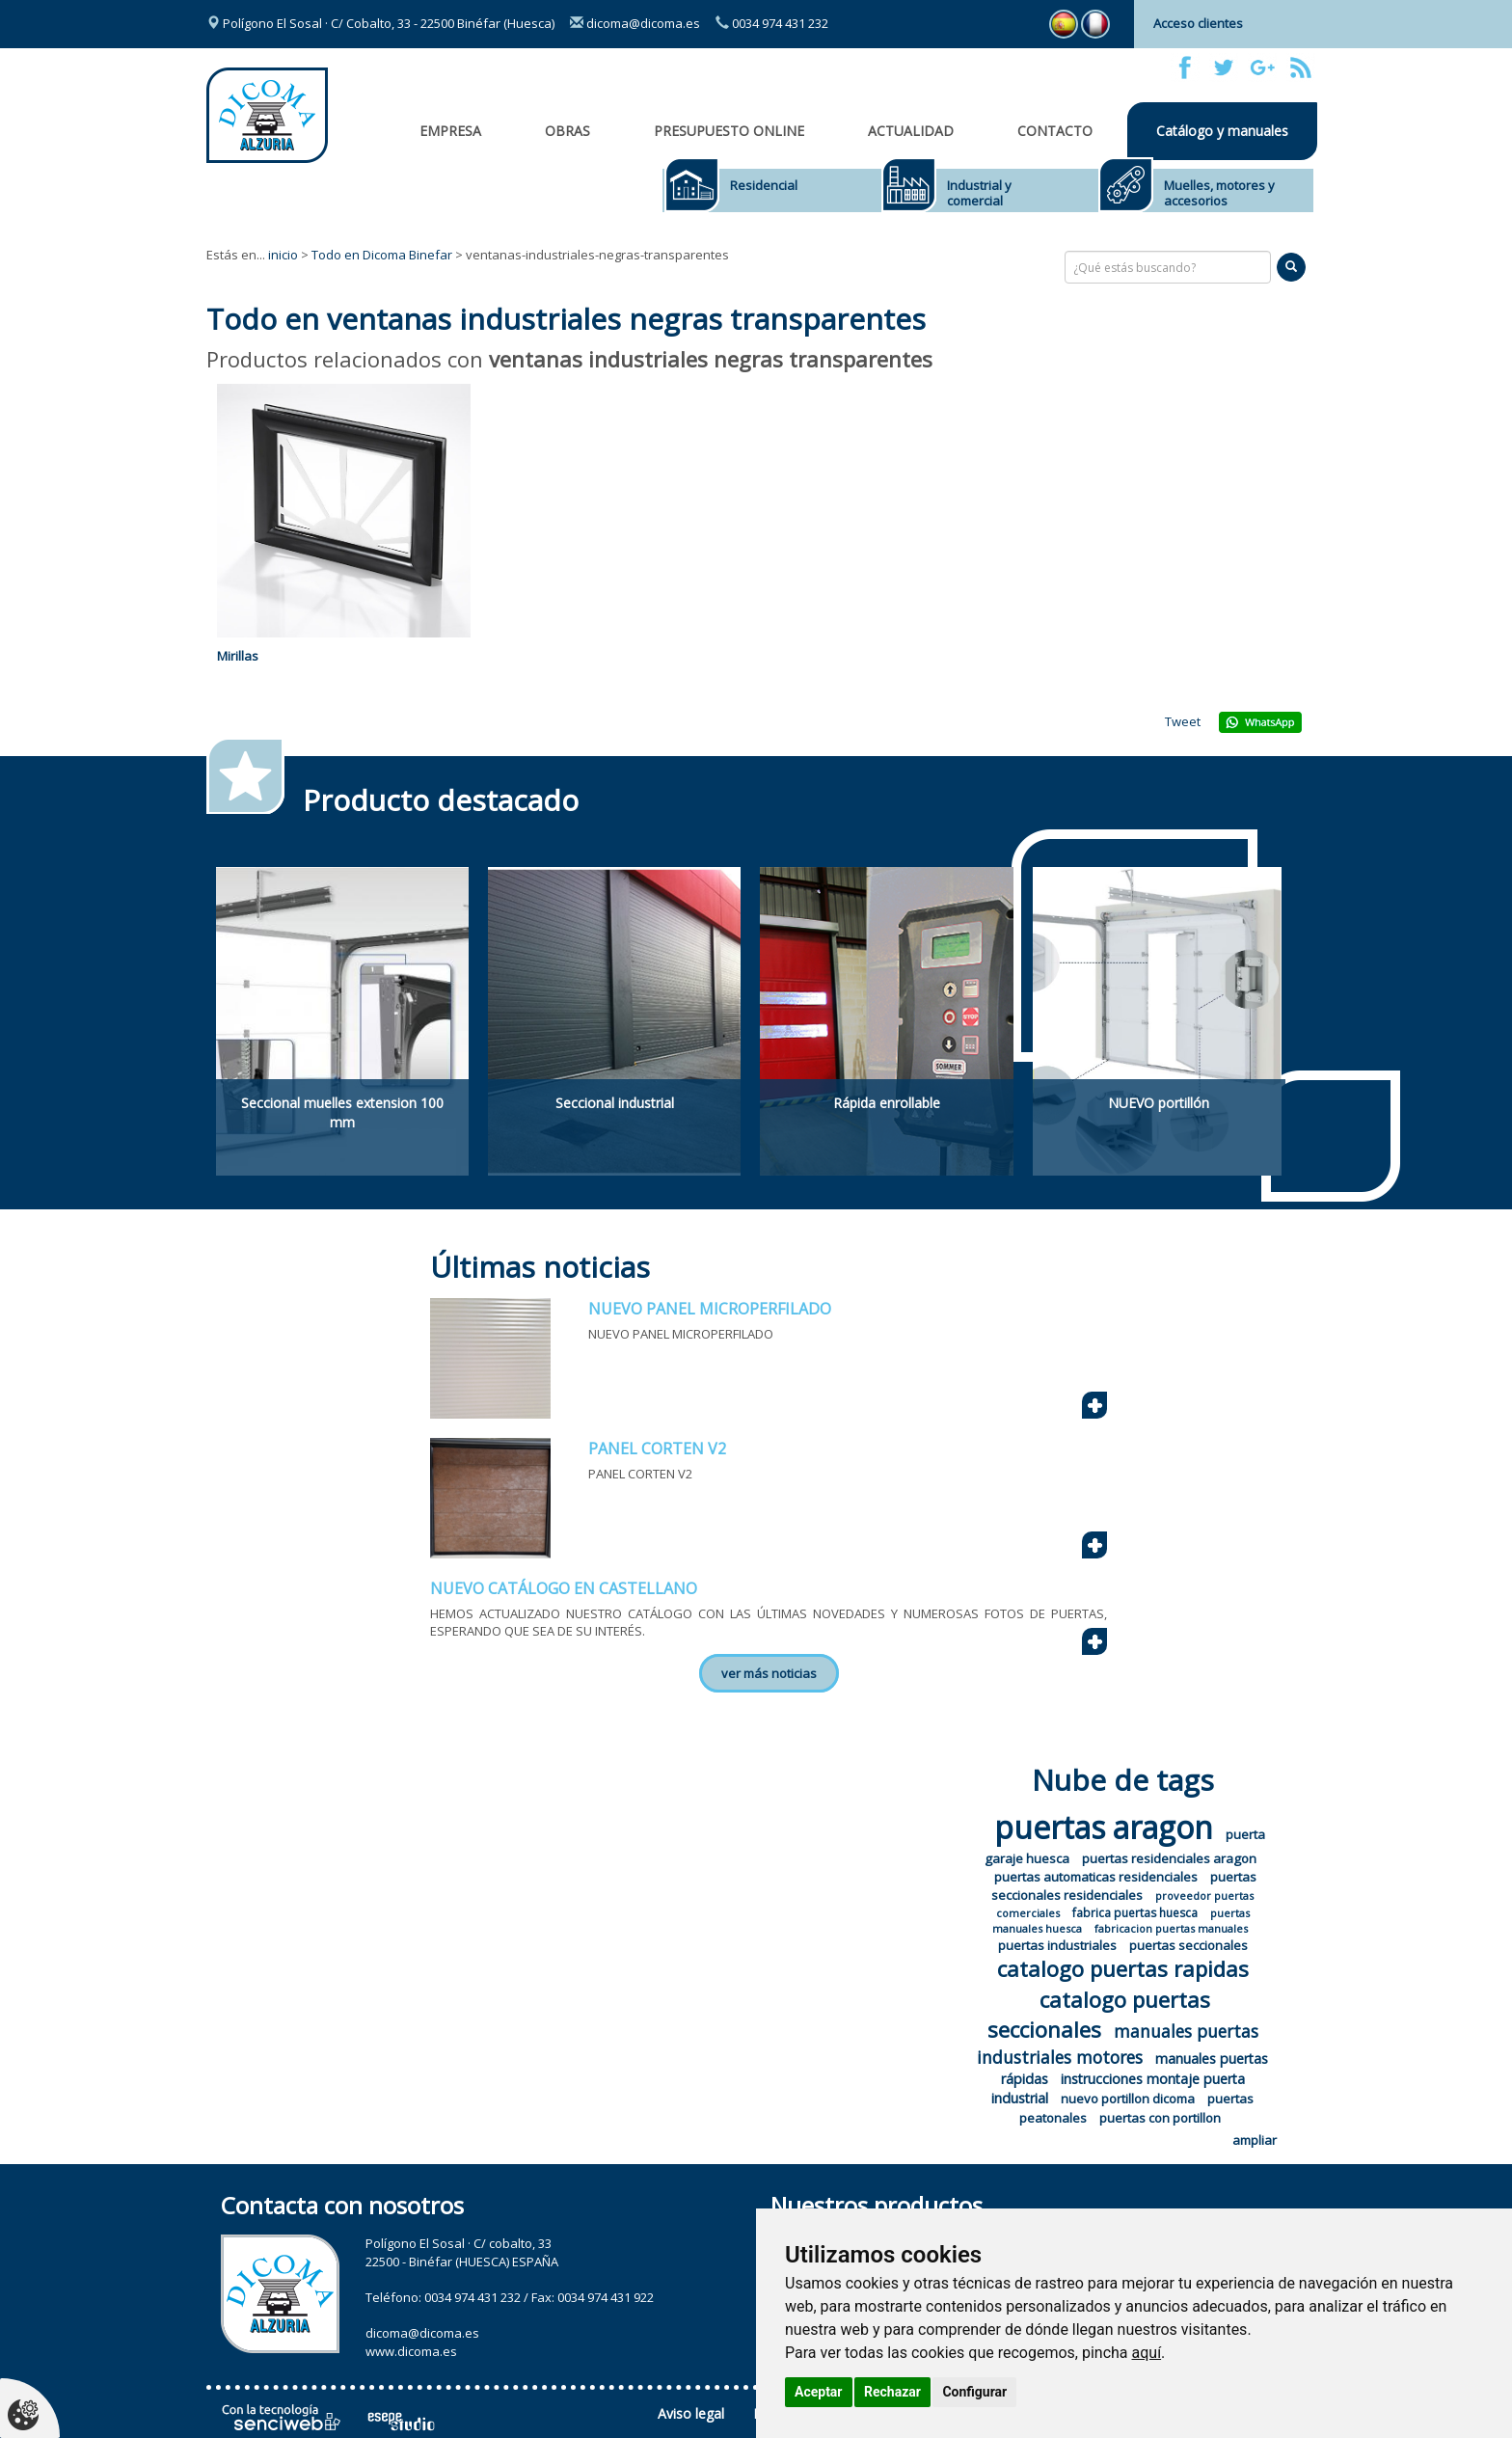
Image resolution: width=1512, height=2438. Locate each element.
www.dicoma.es (411, 2351)
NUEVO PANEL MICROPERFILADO (709, 1308)
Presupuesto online (729, 131)
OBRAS (567, 131)
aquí (1147, 2352)
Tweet (1183, 721)
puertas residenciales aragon (1169, 1858)
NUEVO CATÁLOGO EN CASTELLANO (563, 1588)
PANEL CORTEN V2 (657, 1448)
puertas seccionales (1188, 1945)
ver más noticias (769, 1673)
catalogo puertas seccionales (1099, 2014)
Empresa (450, 131)
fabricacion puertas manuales (1171, 1928)
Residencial (763, 185)
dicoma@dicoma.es (635, 23)
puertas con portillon (1160, 2117)
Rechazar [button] (892, 2391)
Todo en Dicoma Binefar (381, 254)
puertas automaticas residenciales (1096, 1876)
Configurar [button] (974, 2391)
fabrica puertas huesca (1135, 1913)
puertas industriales (1057, 1945)
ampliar (1254, 2140)
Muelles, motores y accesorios (1219, 192)
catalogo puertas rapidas (1123, 1968)
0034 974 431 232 (772, 23)
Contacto (1055, 131)
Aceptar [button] (819, 2391)
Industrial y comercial (979, 192)
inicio (283, 254)
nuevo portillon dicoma (1128, 2098)
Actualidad (911, 131)
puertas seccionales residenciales (1123, 1886)
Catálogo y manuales (1222, 131)
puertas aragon (1103, 1827)
